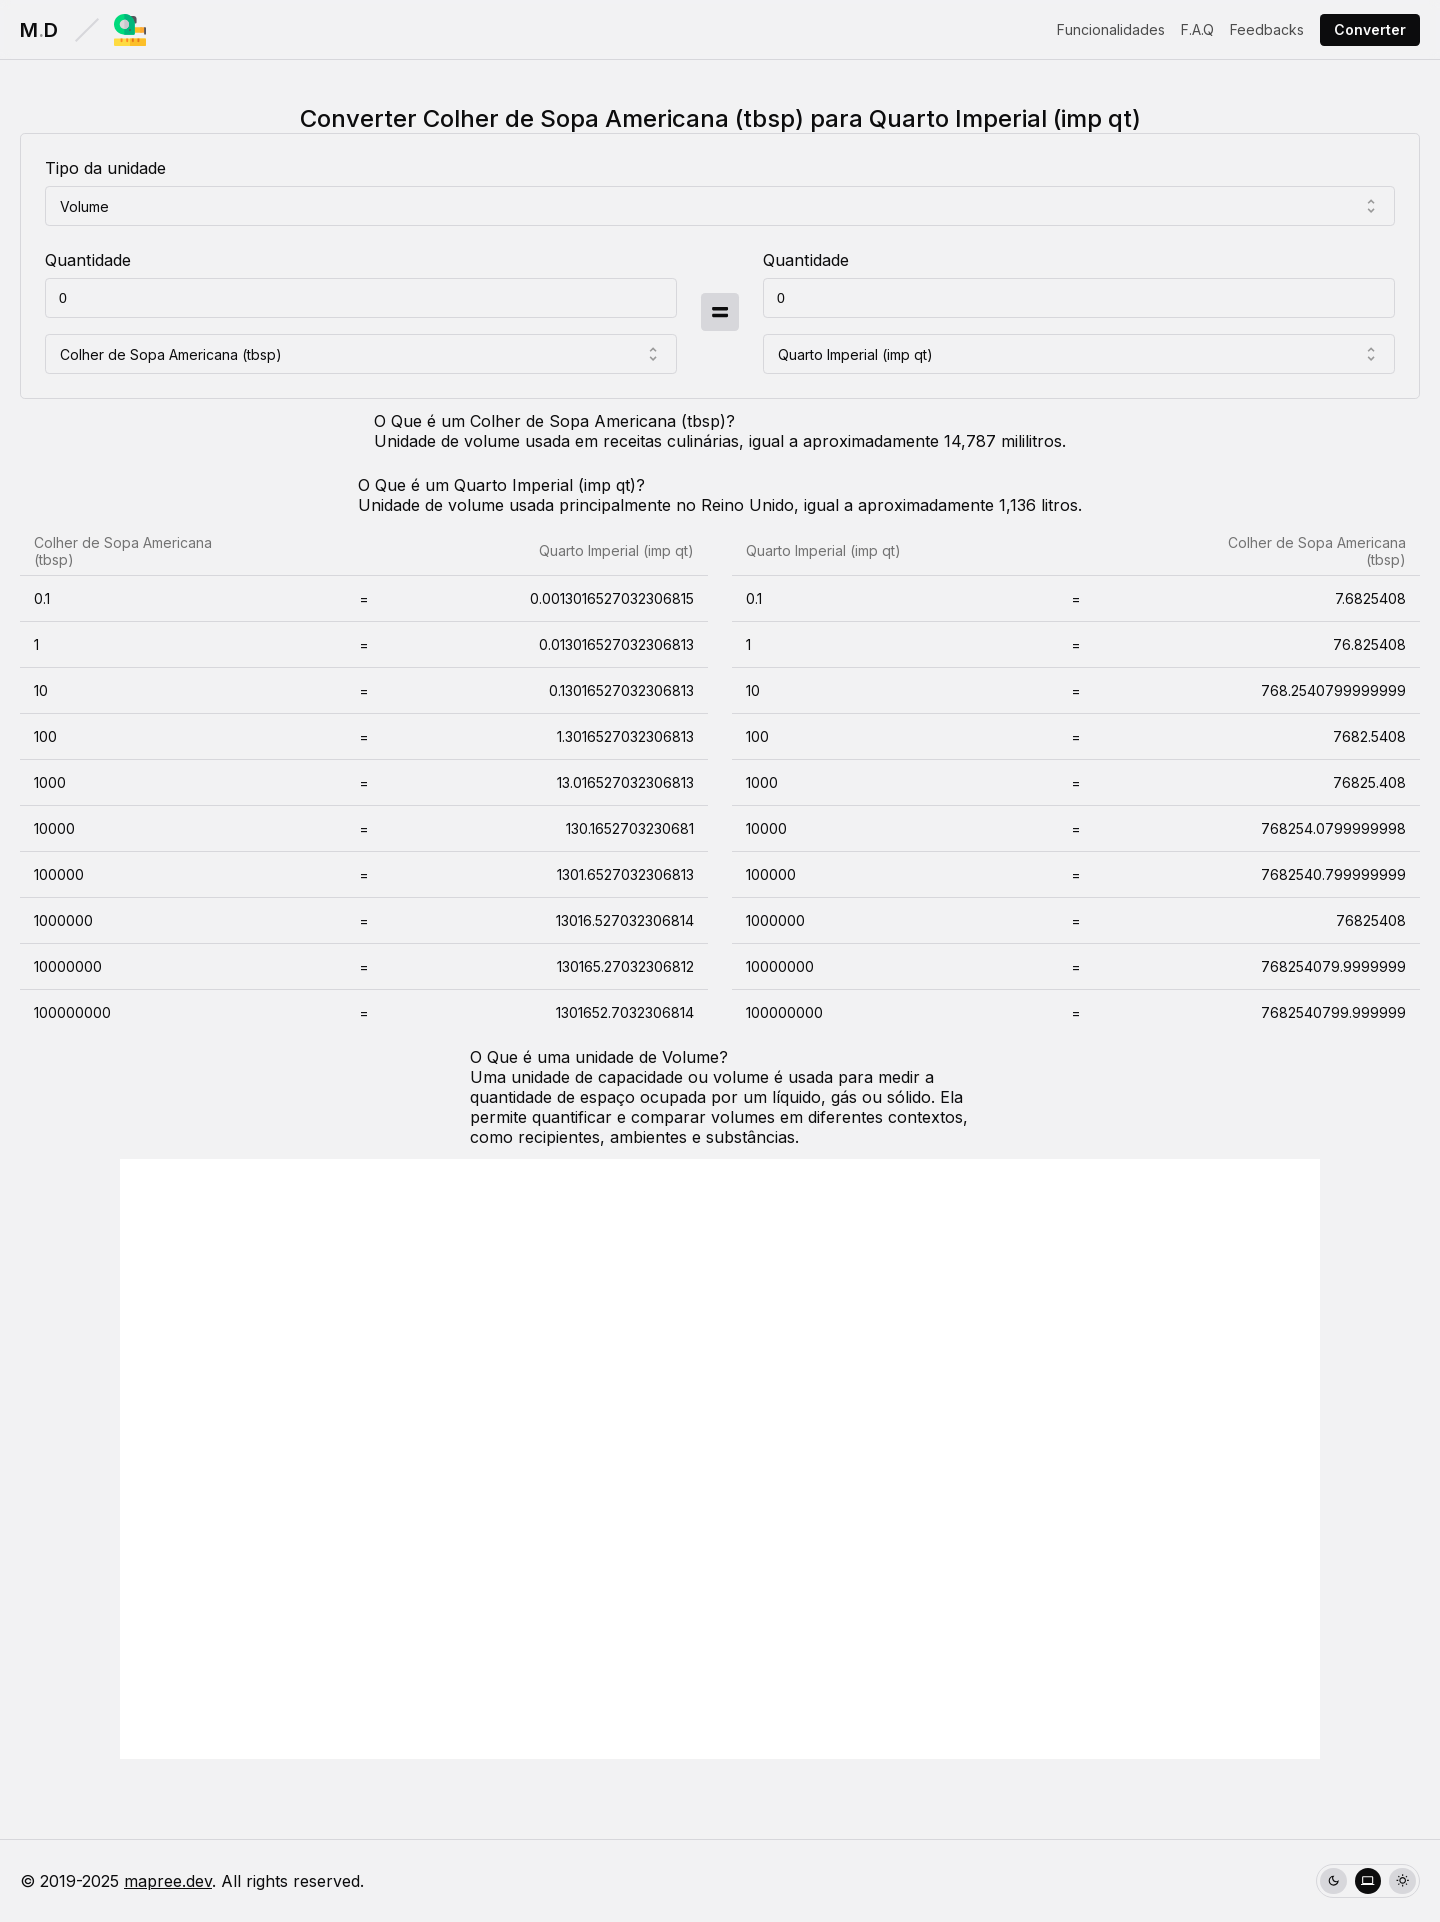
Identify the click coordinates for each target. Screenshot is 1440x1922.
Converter (1370, 29)
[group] (1368, 1881)
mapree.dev (168, 1881)
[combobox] (720, 206)
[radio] (1333, 1881)
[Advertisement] (720, 1459)
